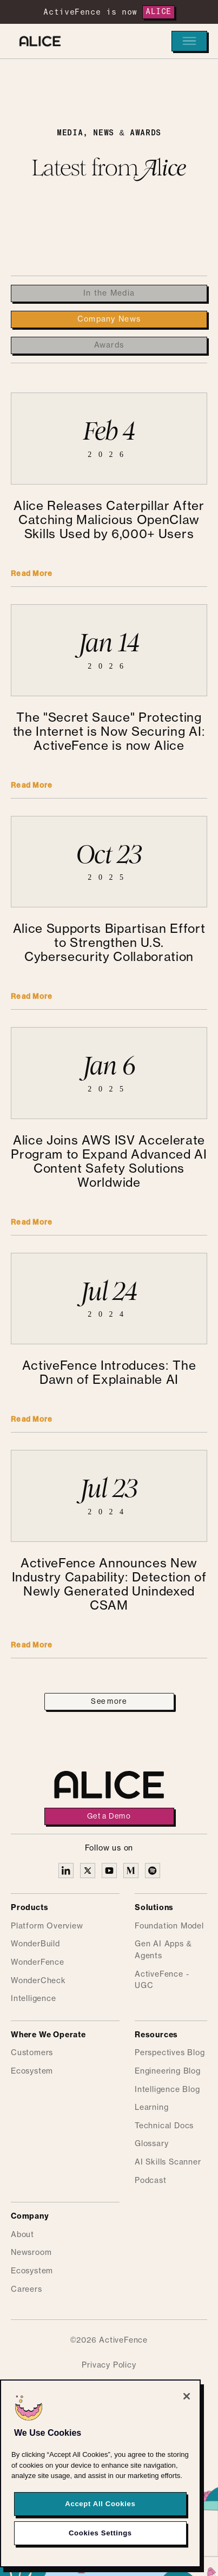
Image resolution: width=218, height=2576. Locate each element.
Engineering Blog (168, 2071)
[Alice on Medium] (130, 1870)
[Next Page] (109, 1701)
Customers (32, 2053)
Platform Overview (47, 1926)
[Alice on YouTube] (109, 1870)
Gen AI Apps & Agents (163, 1950)
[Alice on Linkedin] (66, 1870)
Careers (26, 2289)
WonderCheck (38, 1981)
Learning (151, 2107)
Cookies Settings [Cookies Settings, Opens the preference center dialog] (100, 2539)
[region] (100, 2480)
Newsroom (31, 2253)
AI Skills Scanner (168, 2162)
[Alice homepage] (37, 41)
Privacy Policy (109, 2365)
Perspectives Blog (170, 2053)
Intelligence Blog (167, 2090)
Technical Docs (164, 2126)
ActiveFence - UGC (162, 1980)
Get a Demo (109, 1816)
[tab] (109, 293)
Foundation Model (169, 1926)
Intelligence (33, 1999)
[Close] (187, 2403)
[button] (189, 41)
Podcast (151, 2181)
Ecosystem (32, 2071)
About (22, 2235)
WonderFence (37, 1962)
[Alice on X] (87, 1870)
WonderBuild (35, 1944)
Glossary (151, 2144)
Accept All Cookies (100, 2510)
